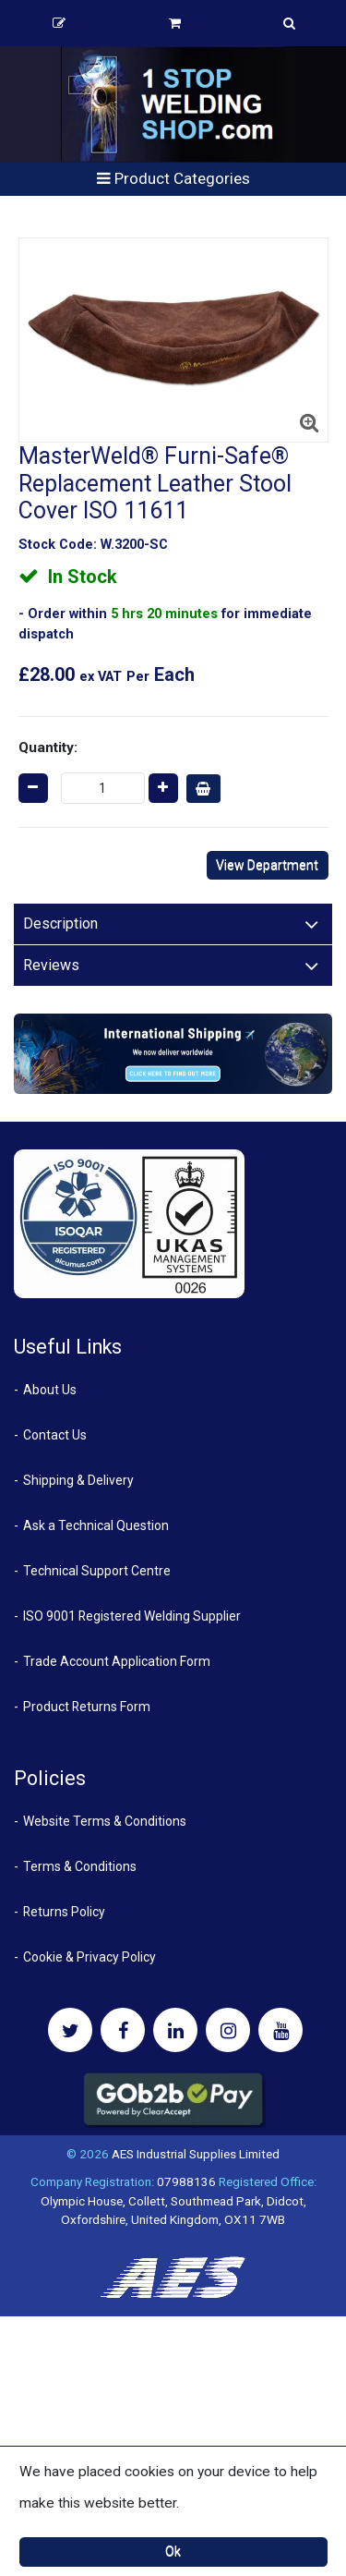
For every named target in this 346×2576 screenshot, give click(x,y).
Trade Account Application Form (116, 1661)
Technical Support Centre (97, 1570)
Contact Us (55, 1435)
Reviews (51, 965)
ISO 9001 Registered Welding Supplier (132, 1616)
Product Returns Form (86, 1706)
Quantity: (48, 747)
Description (60, 923)
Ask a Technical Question (96, 1525)
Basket (175, 23)
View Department (267, 864)
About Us (50, 1389)
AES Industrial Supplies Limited (196, 2153)
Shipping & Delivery (78, 1480)
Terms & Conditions (80, 1866)
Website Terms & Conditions (104, 1821)
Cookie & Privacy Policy (89, 1957)
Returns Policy (64, 1911)
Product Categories (173, 178)
